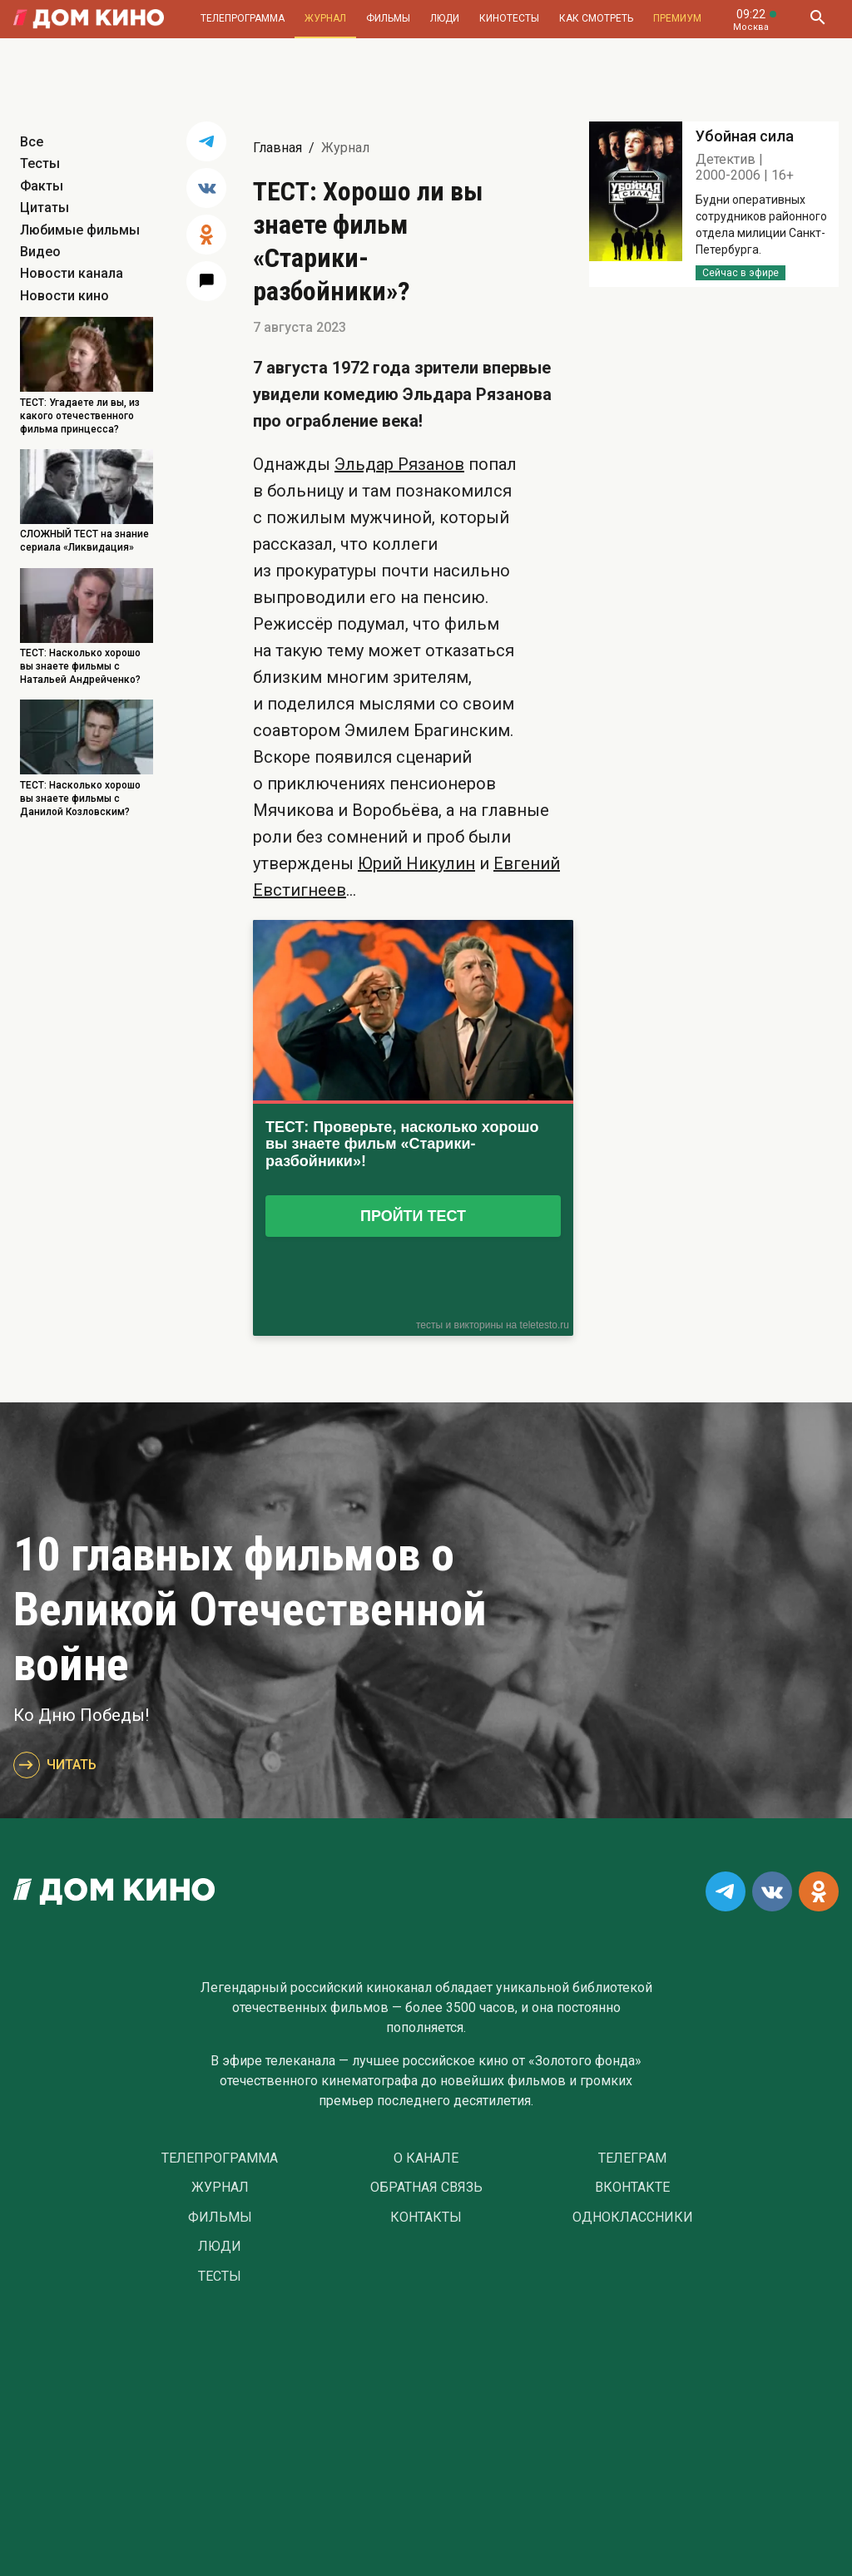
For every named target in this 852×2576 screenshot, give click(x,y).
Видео (40, 252)
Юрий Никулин (416, 863)
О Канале (426, 2158)
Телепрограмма (243, 18)
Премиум (677, 18)
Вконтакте (632, 2187)
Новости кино (64, 296)
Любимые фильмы (80, 230)
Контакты (426, 2217)
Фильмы (388, 18)
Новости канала (71, 273)
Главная (277, 148)
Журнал (325, 18)
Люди (444, 18)
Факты (41, 186)
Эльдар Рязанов (399, 464)
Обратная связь (426, 2187)
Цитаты (44, 207)
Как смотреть (596, 18)
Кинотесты (509, 18)
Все (31, 142)
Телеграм (632, 2158)
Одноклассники (632, 2217)
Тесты (40, 163)
